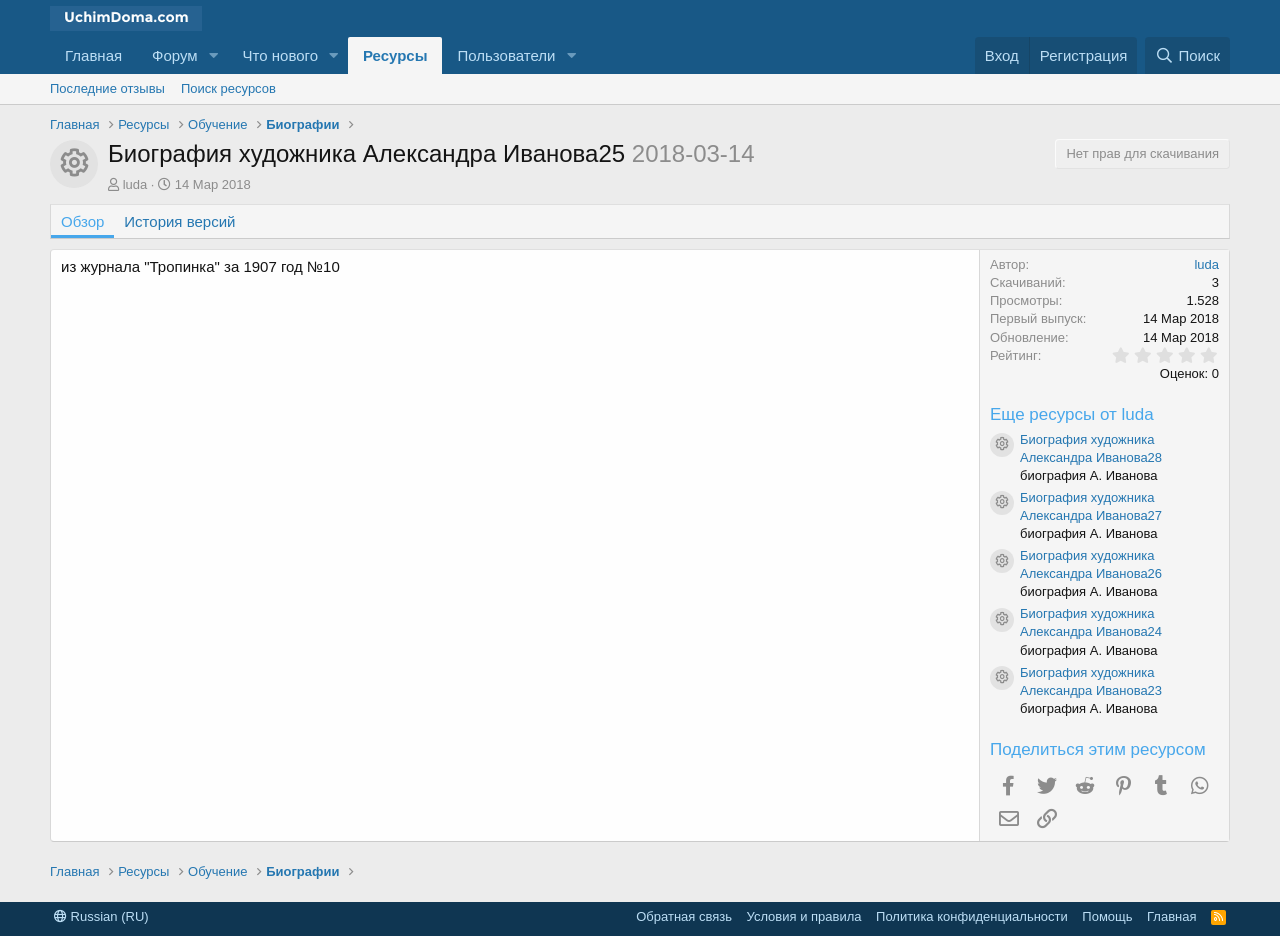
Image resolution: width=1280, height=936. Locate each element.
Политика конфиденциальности (972, 916)
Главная (93, 55)
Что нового (280, 55)
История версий (179, 221)
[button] (214, 55)
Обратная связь (684, 916)
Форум (175, 55)
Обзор (82, 221)
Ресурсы (395, 55)
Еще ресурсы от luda (1072, 414)
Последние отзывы (107, 88)
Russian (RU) (101, 916)
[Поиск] (1187, 55)
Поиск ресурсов (228, 88)
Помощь (1107, 916)
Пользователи (506, 55)
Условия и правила (804, 916)
